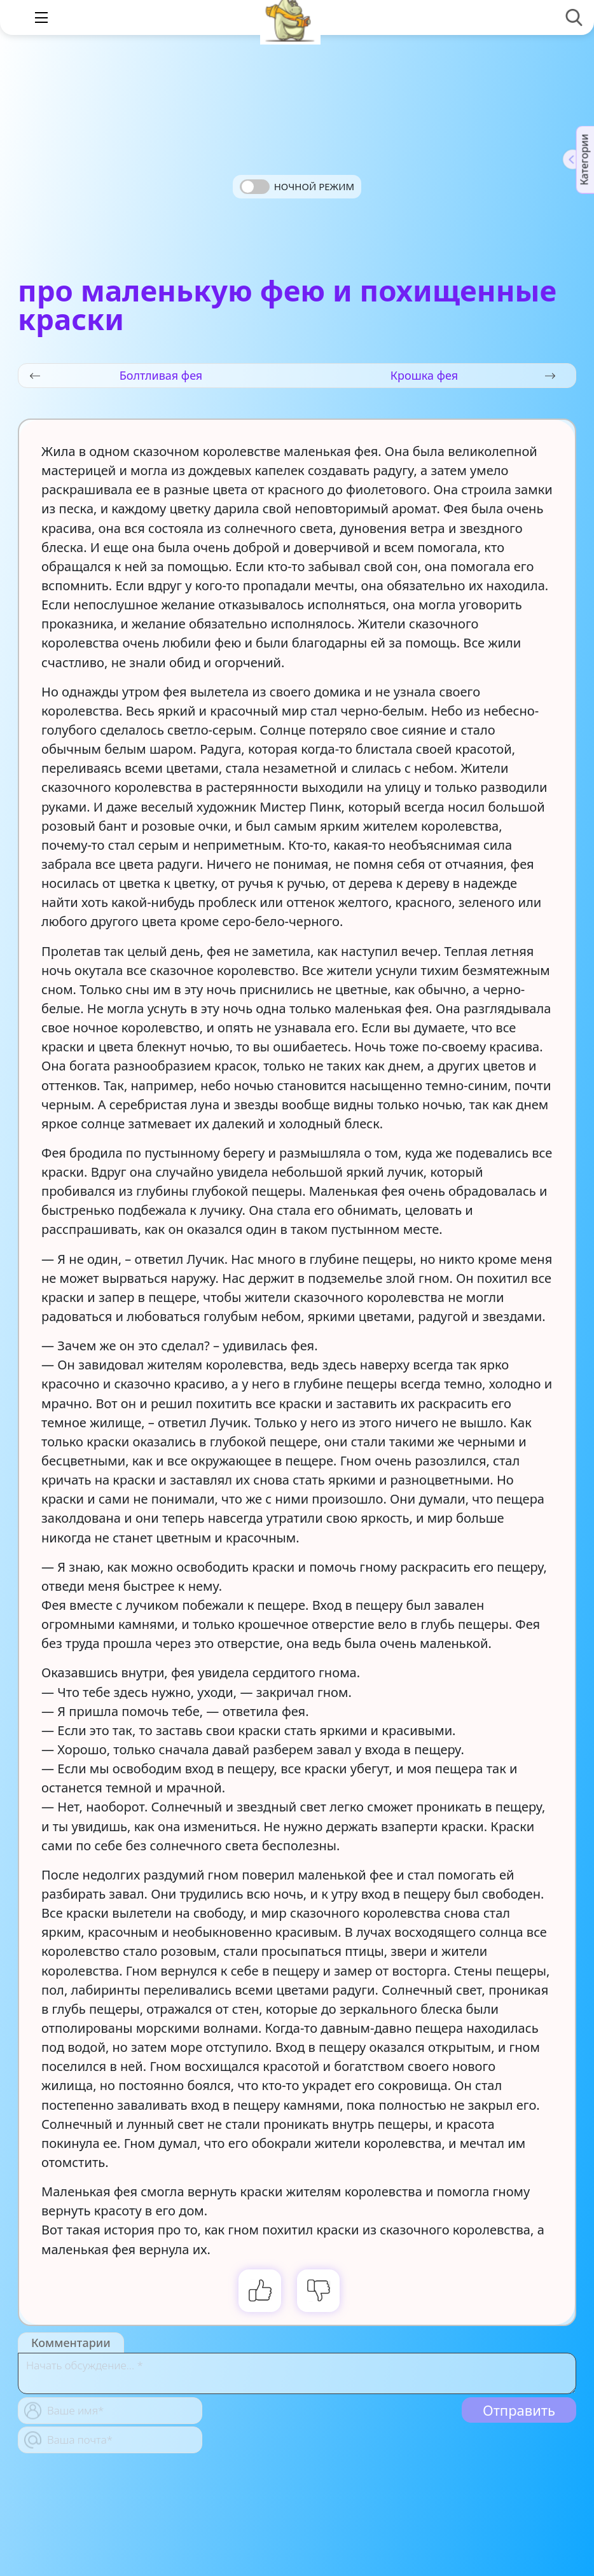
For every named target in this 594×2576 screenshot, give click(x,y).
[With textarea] (297, 2373)
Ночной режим (314, 186)
